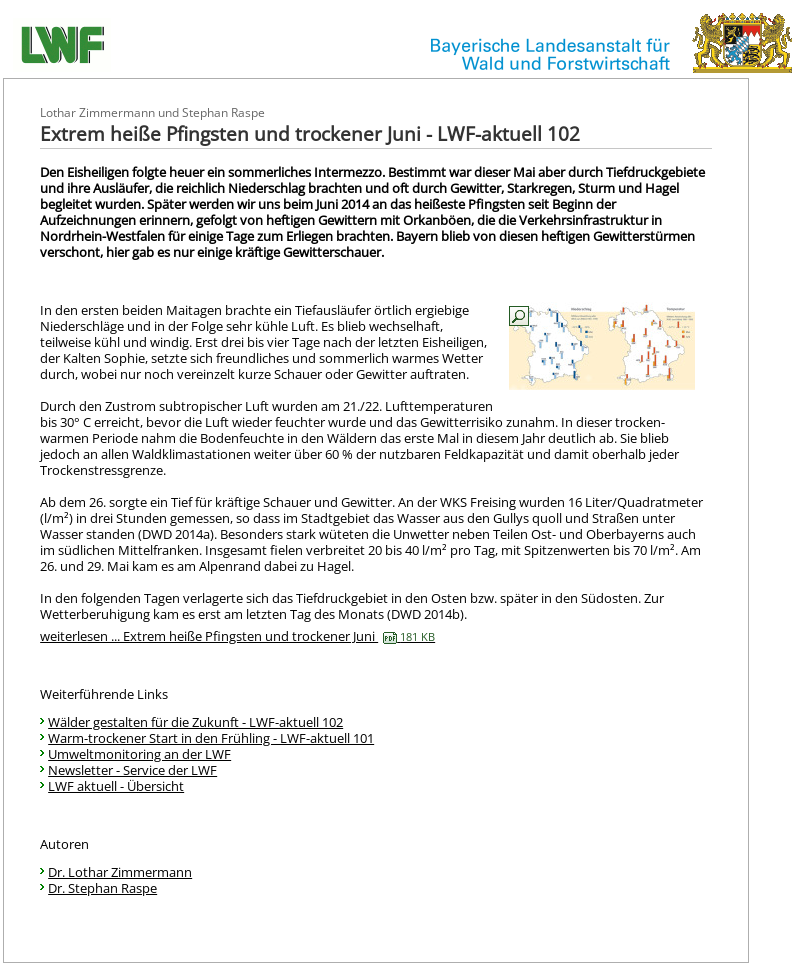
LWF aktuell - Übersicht (116, 786)
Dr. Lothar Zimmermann (120, 872)
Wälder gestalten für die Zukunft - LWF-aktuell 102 (195, 722)
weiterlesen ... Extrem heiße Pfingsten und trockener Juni (237, 636)
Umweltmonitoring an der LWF (139, 754)
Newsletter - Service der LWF (132, 770)
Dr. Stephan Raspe (102, 888)
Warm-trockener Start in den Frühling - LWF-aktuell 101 (211, 738)
